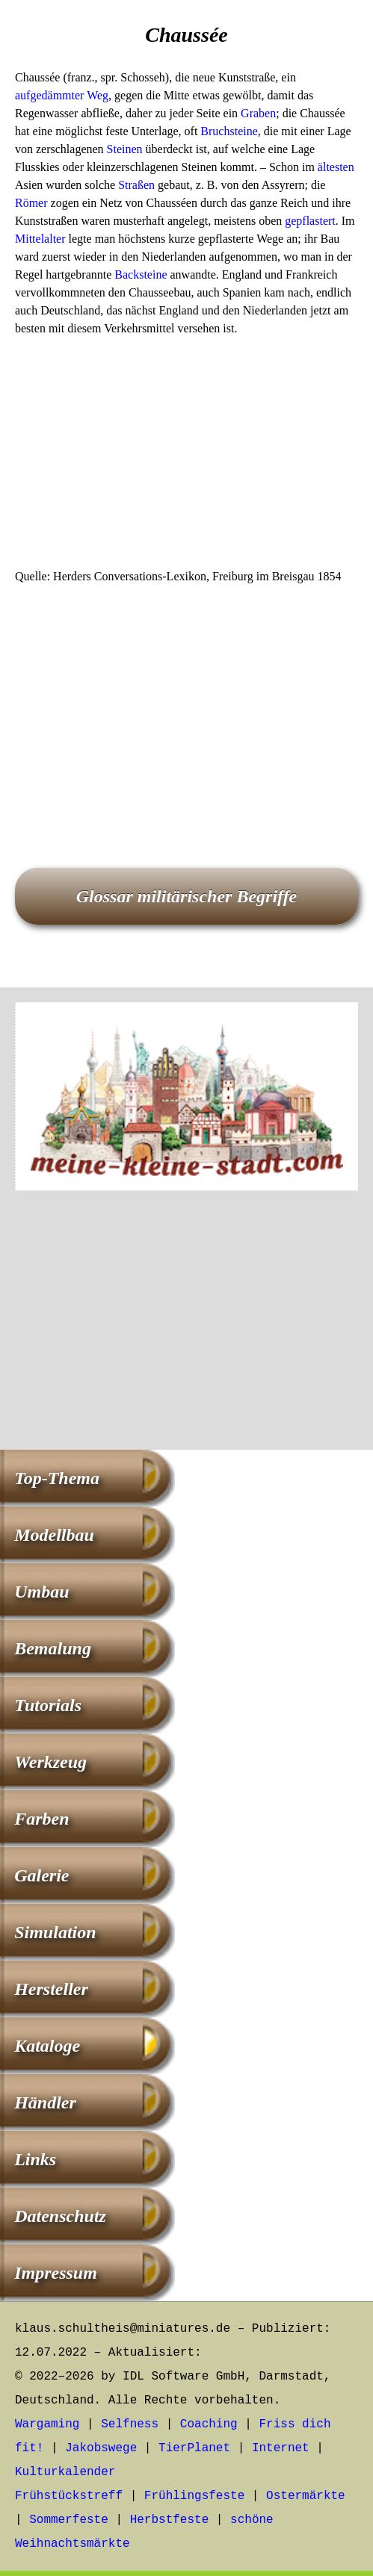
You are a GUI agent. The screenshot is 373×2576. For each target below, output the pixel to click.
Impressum (55, 2272)
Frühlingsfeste (194, 2496)
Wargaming (47, 2424)
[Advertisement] (186, 457)
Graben (258, 113)
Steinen (125, 149)
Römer (31, 202)
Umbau (41, 1591)
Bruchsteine (228, 131)
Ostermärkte (305, 2496)
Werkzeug (50, 1762)
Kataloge (47, 2045)
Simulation (55, 1932)
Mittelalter (40, 238)
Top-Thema (56, 1478)
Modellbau (54, 1535)
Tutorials (47, 1705)
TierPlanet (194, 2448)
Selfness (129, 2424)
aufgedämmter (49, 95)
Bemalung (52, 1648)
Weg (97, 95)
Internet (280, 2448)
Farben (41, 1818)
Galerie (41, 1875)
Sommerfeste (68, 2520)
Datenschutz (60, 2216)
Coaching (209, 2424)
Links (35, 2159)
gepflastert (310, 220)
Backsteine (140, 274)
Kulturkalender (65, 2472)
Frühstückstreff (69, 2496)
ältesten (336, 167)
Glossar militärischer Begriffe (187, 896)
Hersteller (51, 1989)
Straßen (136, 185)
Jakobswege (101, 2448)
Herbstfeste (169, 2520)
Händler (45, 2102)
